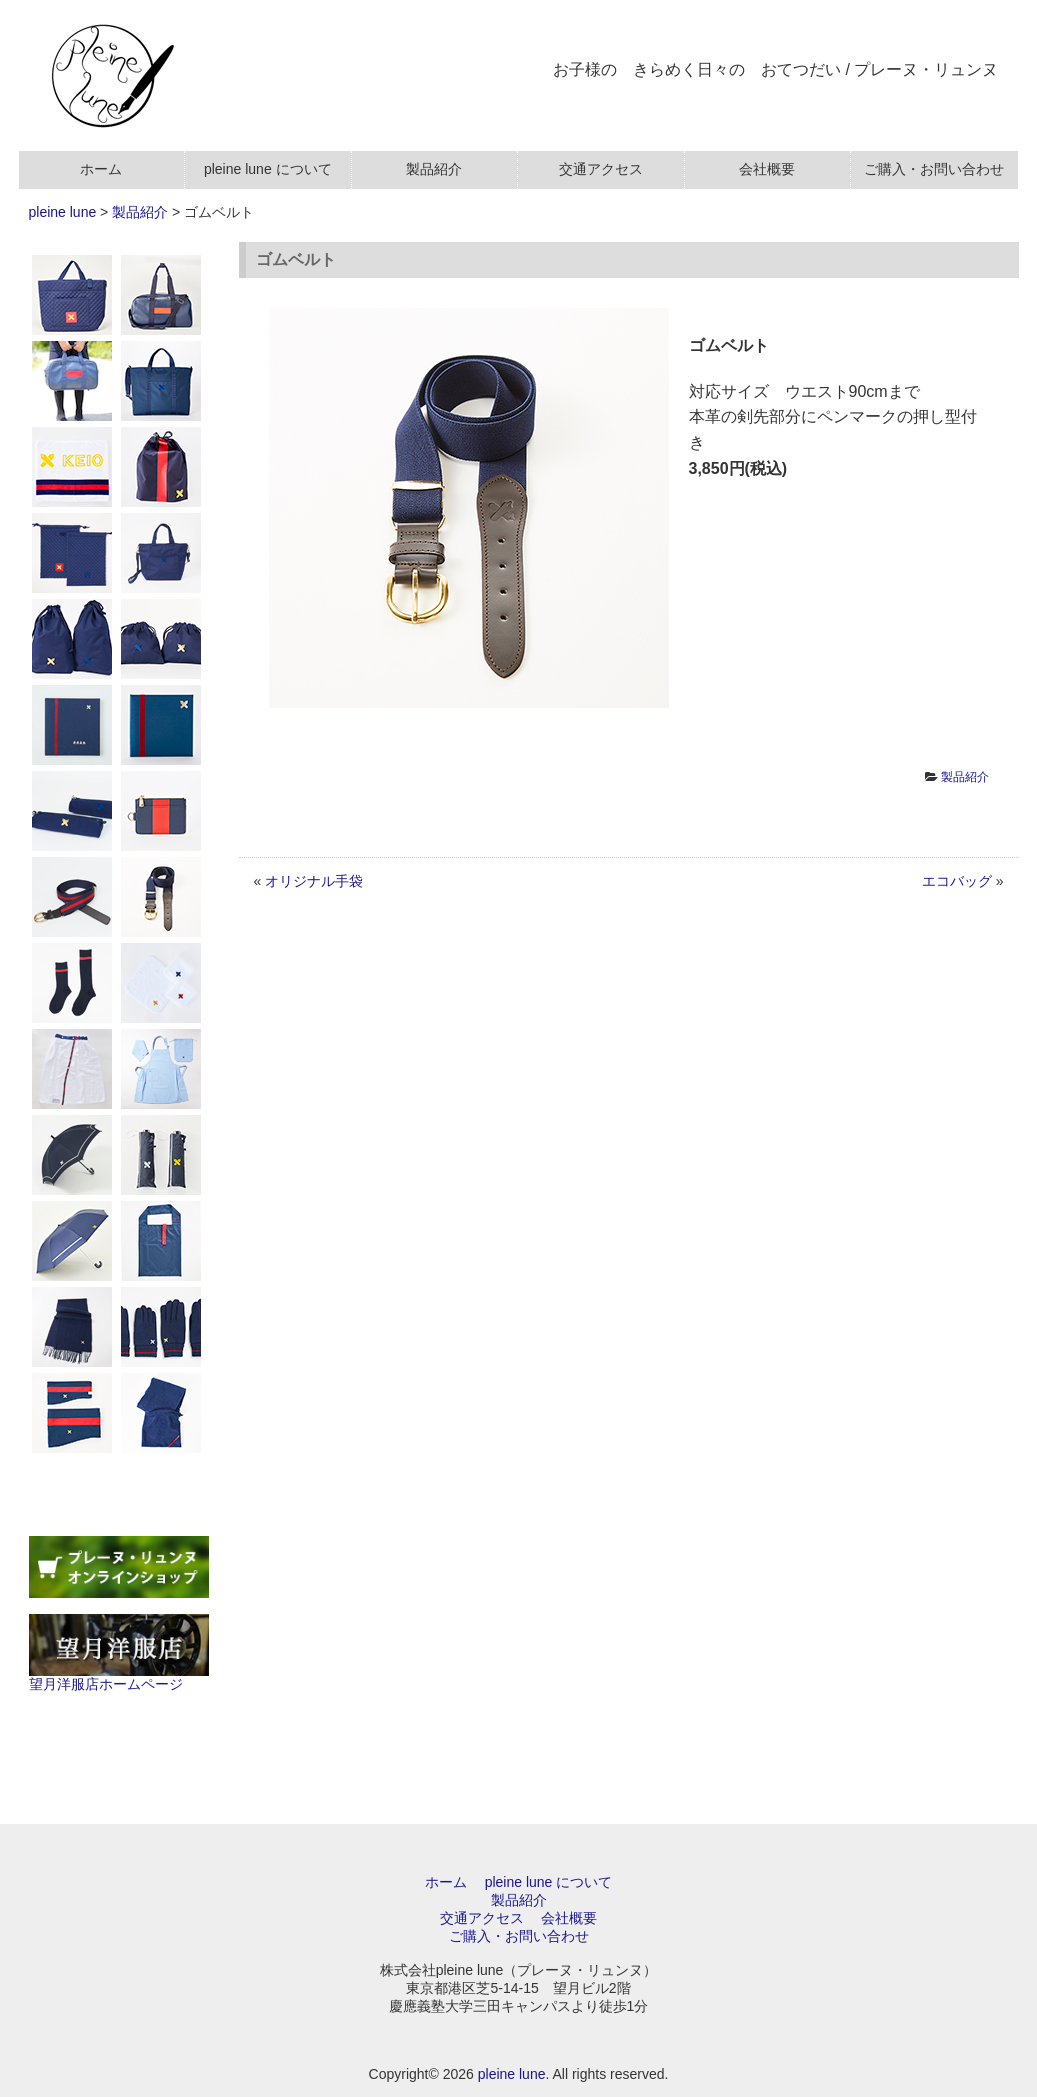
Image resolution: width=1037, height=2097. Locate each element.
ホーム (446, 1882)
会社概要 (569, 1918)
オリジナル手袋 (314, 881)
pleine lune (63, 212)
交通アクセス (482, 1918)
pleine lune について (549, 1882)
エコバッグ (957, 881)
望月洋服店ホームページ (119, 1676)
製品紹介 (140, 212)
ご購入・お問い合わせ (519, 1936)
